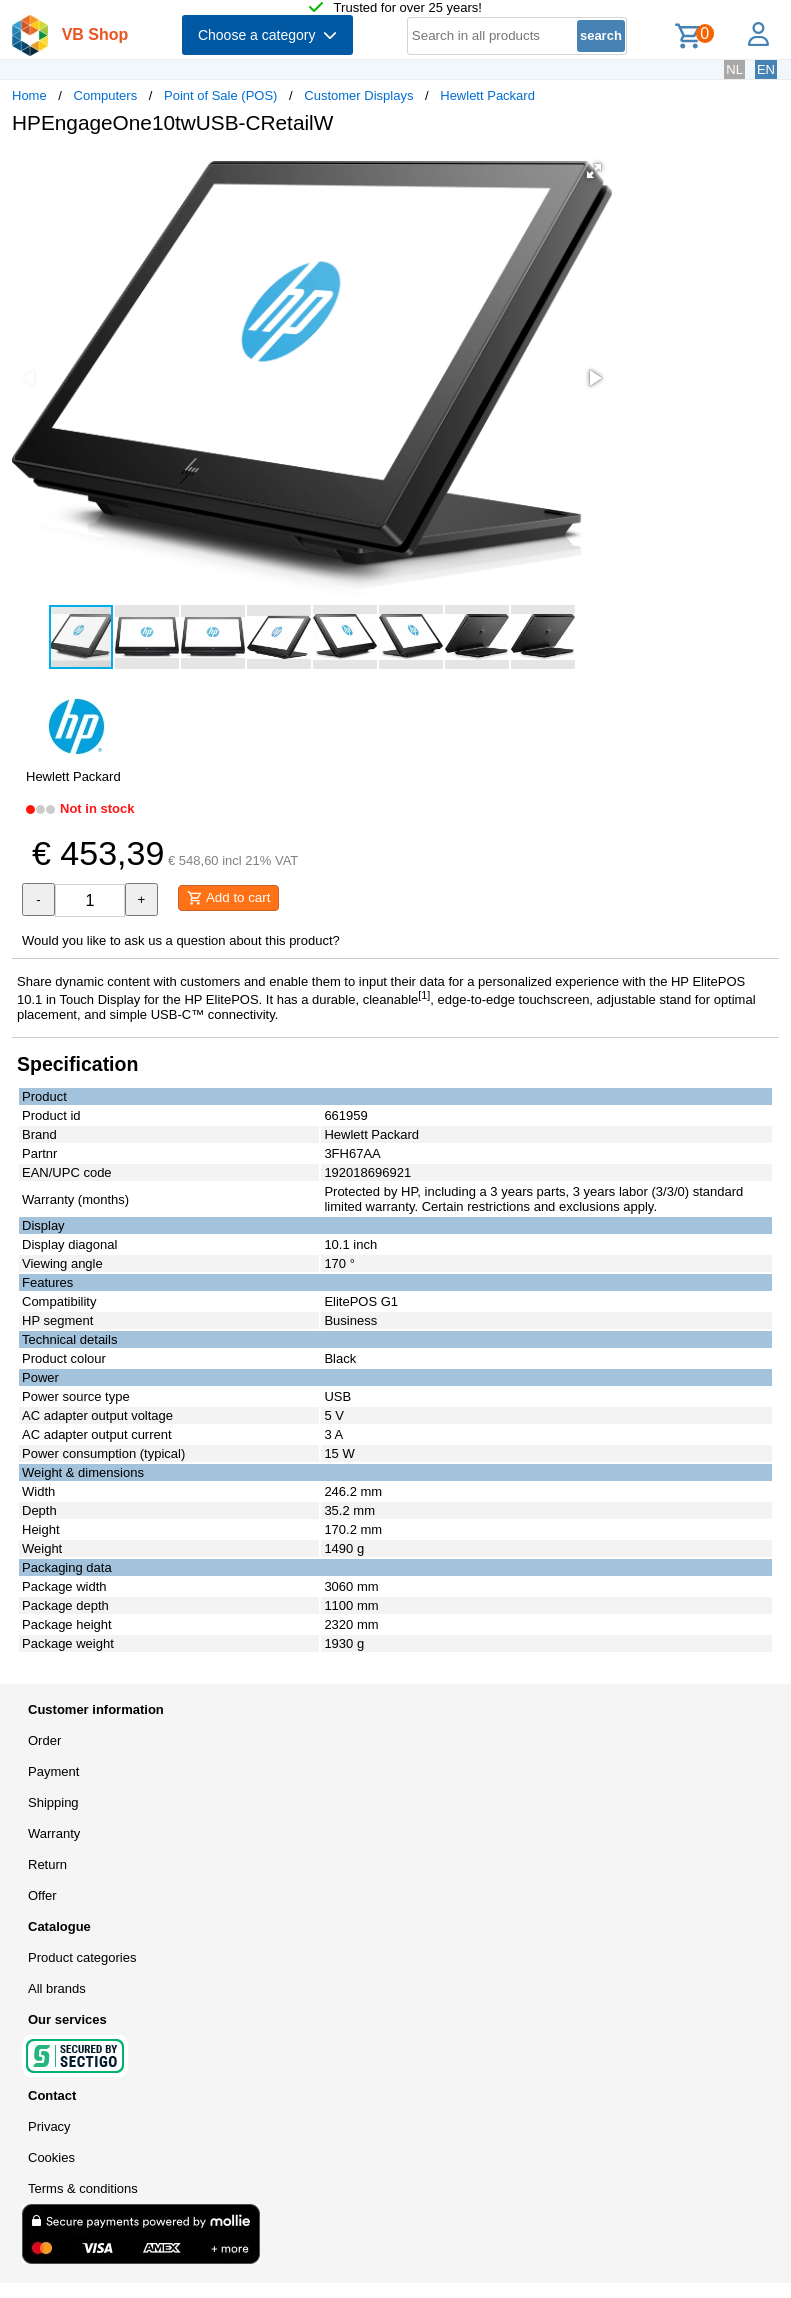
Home (29, 95)
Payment (53, 1771)
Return (47, 1864)
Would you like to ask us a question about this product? (181, 940)
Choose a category (267, 35)
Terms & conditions (83, 2188)
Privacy (49, 2126)
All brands (57, 1988)
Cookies (51, 2157)
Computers (106, 95)
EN (766, 69)
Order (44, 1740)
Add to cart (228, 898)
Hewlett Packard (487, 95)
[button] (594, 171)
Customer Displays (358, 95)
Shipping (53, 1802)
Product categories (82, 1957)
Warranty (54, 1833)
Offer (42, 1895)
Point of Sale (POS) (220, 95)
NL (734, 69)
